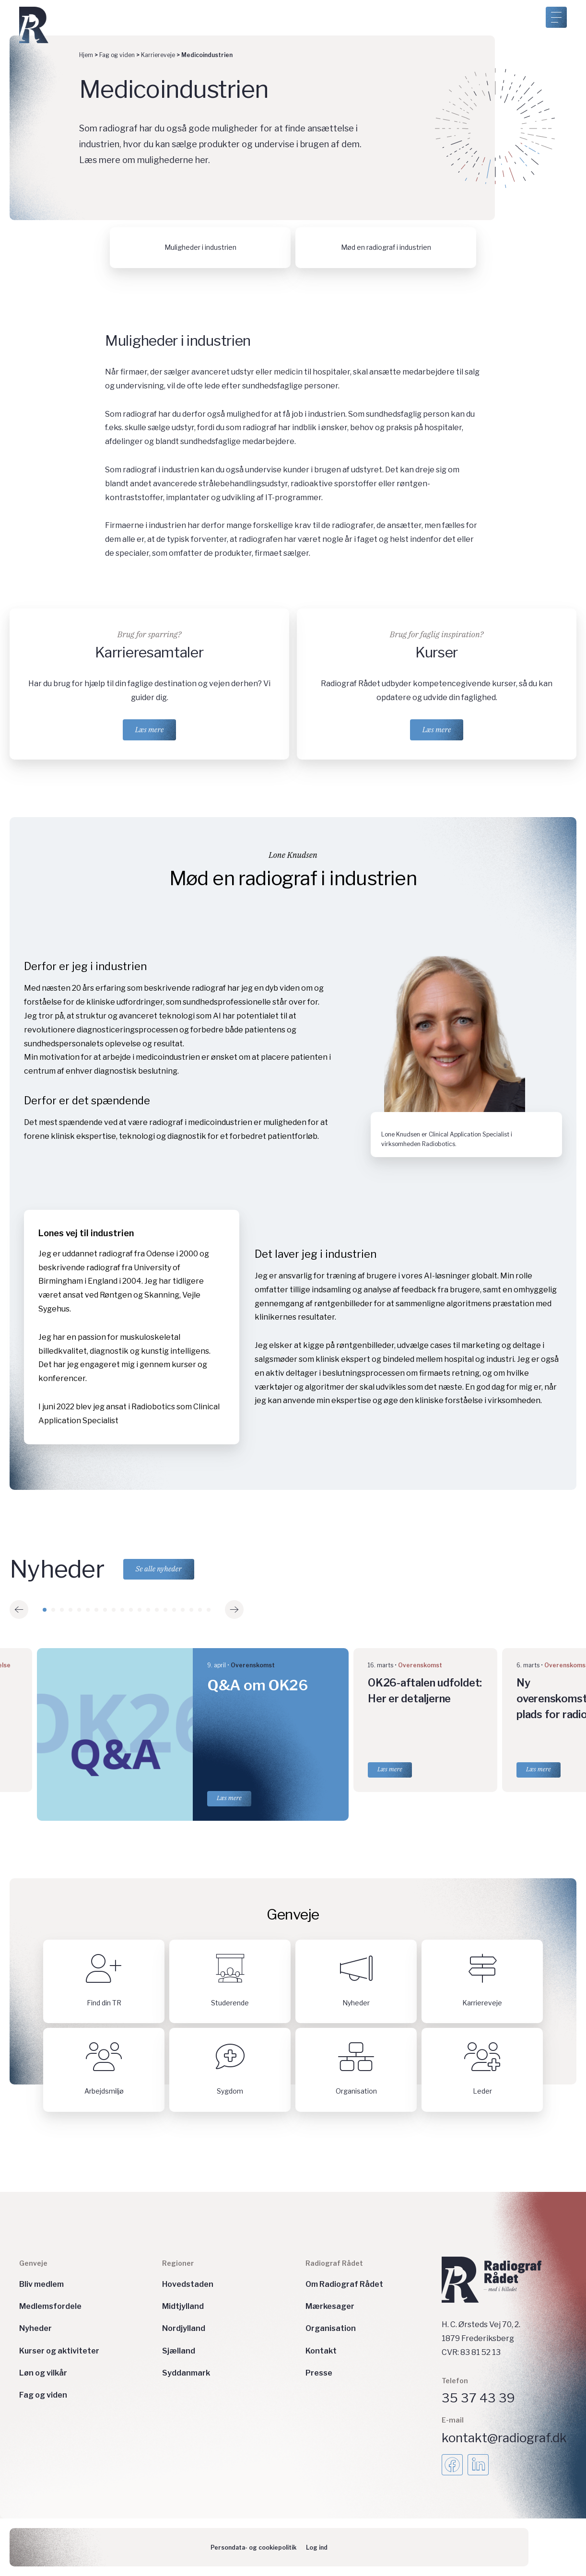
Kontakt (321, 2350)
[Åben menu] (556, 17)
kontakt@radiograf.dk (504, 2437)
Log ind (317, 2547)
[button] (19, 1610)
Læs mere (149, 729)
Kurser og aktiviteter (59, 2350)
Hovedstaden (187, 2284)
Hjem (86, 55)
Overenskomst (253, 1665)
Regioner (178, 2264)
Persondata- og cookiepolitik (253, 2547)
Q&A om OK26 (257, 1685)
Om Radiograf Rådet (344, 2284)
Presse (318, 2372)
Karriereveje (158, 55)
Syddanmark (186, 2372)
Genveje (33, 2264)
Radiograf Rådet (334, 2264)
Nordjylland (183, 2328)
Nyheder (35, 2328)
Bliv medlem (41, 2284)
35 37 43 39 (478, 2397)
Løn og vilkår (43, 2372)
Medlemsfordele (50, 2306)
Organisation (330, 2328)
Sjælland (178, 2350)
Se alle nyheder (159, 1569)
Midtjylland (183, 2306)
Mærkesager (329, 2306)
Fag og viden (117, 55)
